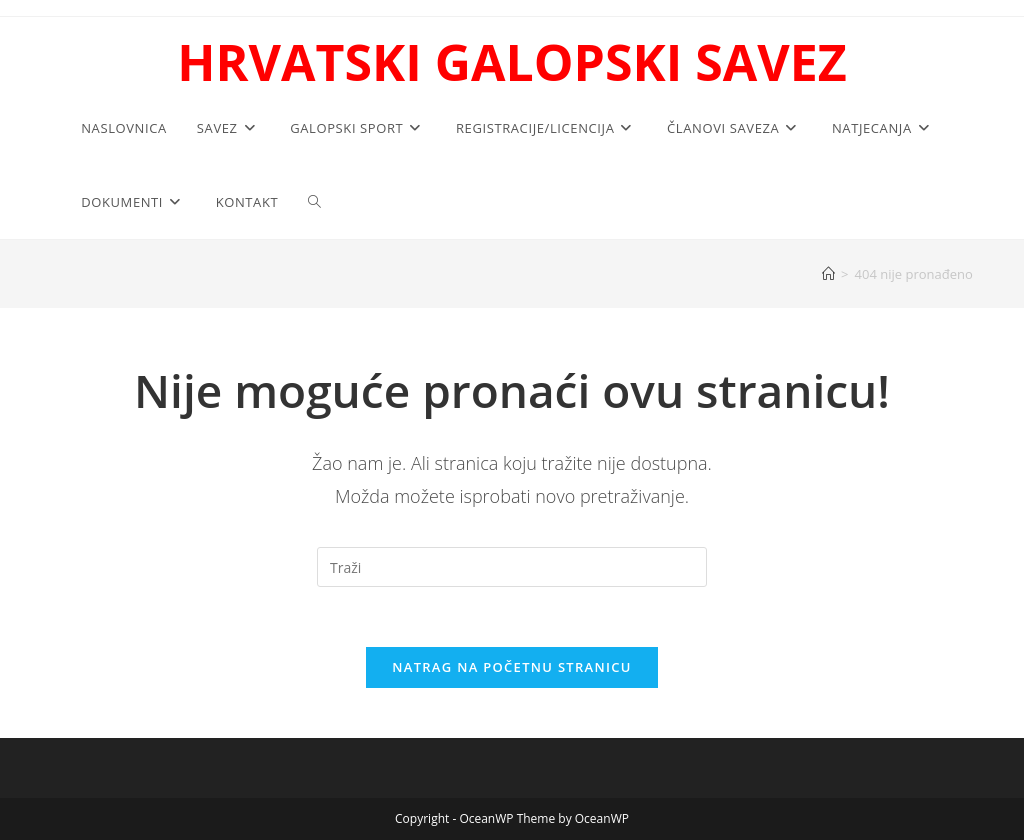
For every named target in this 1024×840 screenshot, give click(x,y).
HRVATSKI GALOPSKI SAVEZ (511, 62)
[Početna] (828, 274)
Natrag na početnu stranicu (512, 667)
